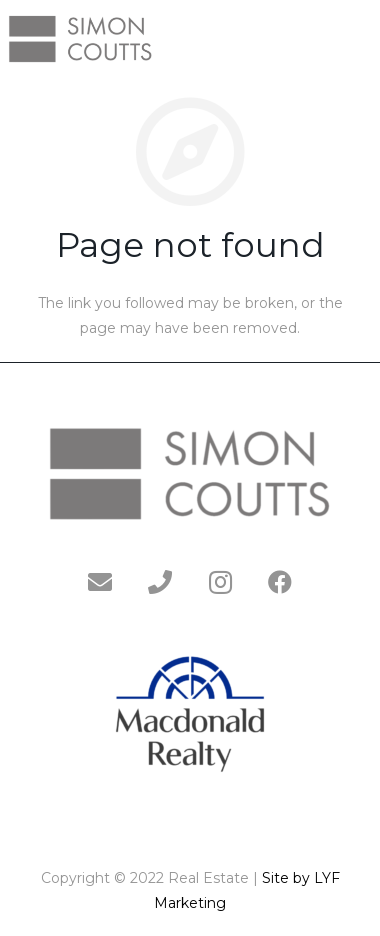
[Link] (80, 38)
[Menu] (356, 38)
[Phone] (160, 582)
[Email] (100, 582)
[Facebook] (280, 582)
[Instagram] (220, 582)
